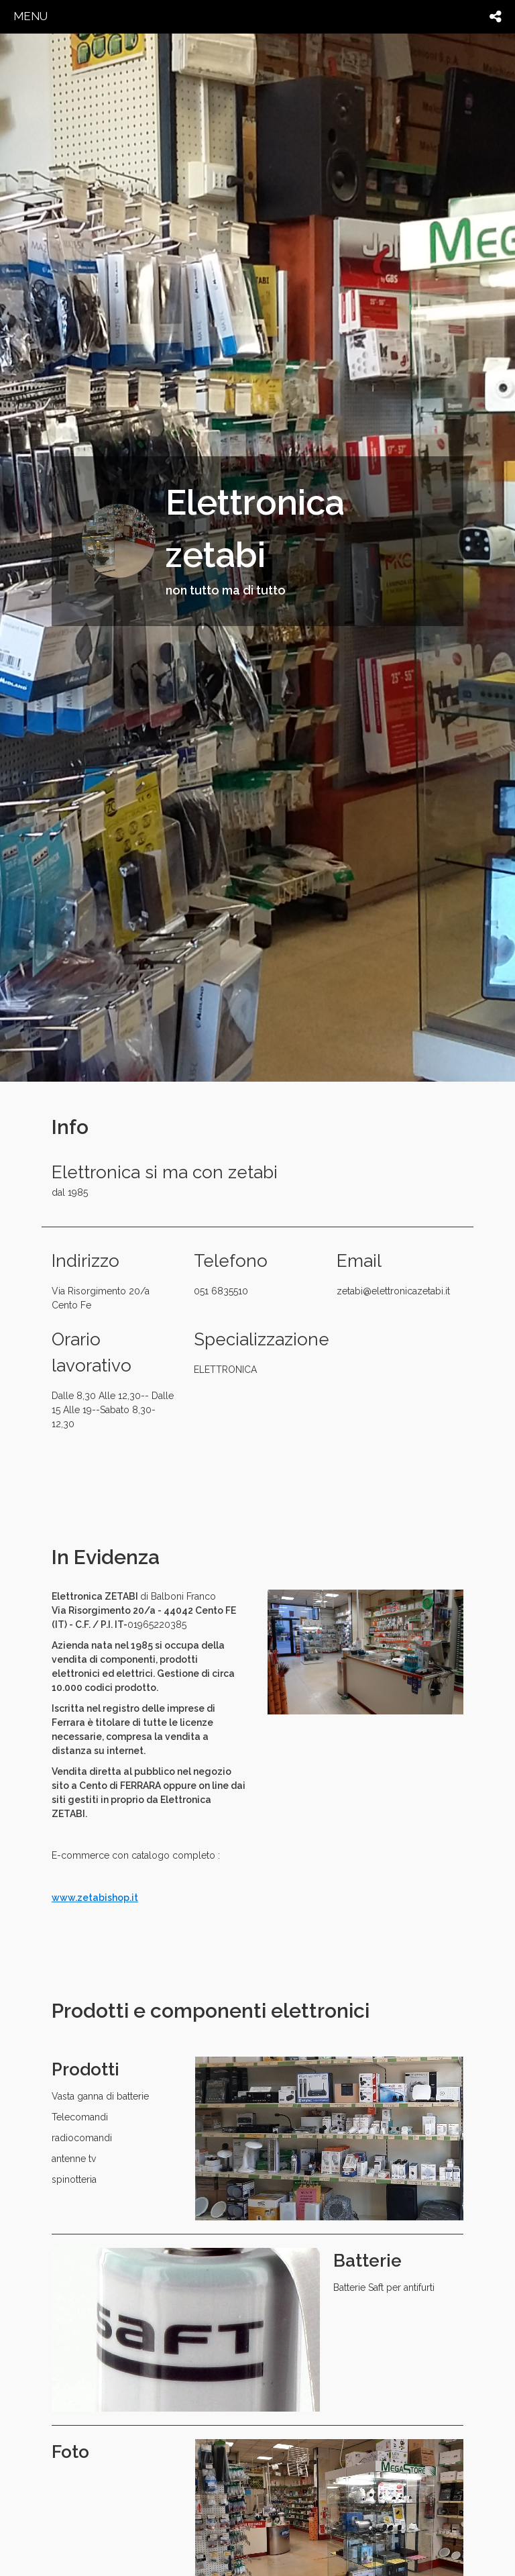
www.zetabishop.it (95, 1897)
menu (30, 16)
